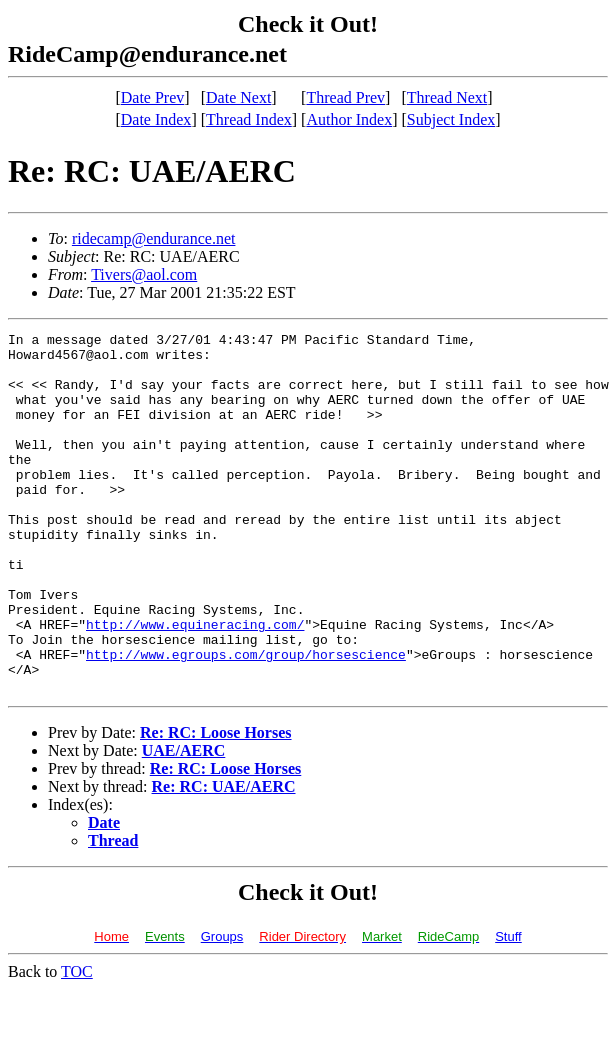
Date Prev (153, 97)
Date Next (238, 97)
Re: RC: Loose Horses (216, 804)
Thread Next (447, 97)
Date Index (156, 119)
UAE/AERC (184, 822)
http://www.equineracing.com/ (195, 684)
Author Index (349, 119)
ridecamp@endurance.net (154, 238)
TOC (77, 1043)
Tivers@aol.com (144, 274)
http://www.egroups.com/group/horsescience (246, 720)
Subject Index (451, 119)
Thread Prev (345, 97)
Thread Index (249, 119)
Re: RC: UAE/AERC (224, 858)
